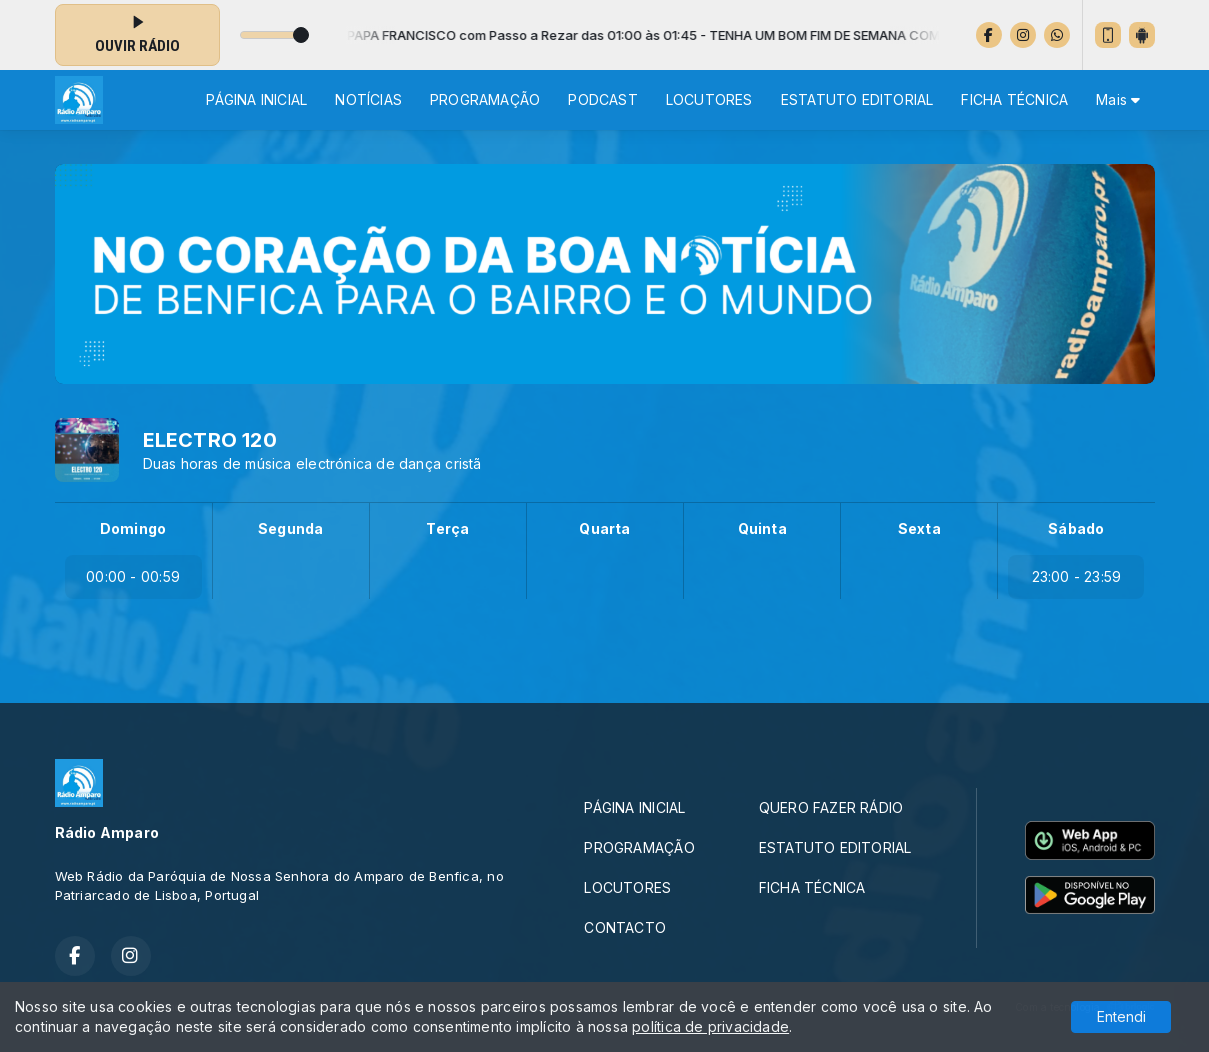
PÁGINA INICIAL (256, 99)
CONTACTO (625, 927)
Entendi (1121, 1016)
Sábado (1076, 528)
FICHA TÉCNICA (1014, 99)
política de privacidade (710, 1026)
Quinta (762, 528)
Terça (447, 528)
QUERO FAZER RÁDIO (831, 807)
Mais (1118, 99)
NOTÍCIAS (368, 99)
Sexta (919, 528)
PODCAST (602, 99)
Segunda (290, 528)
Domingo (133, 528)
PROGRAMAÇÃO (485, 99)
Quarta (604, 528)
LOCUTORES (709, 99)
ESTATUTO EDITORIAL (857, 99)
